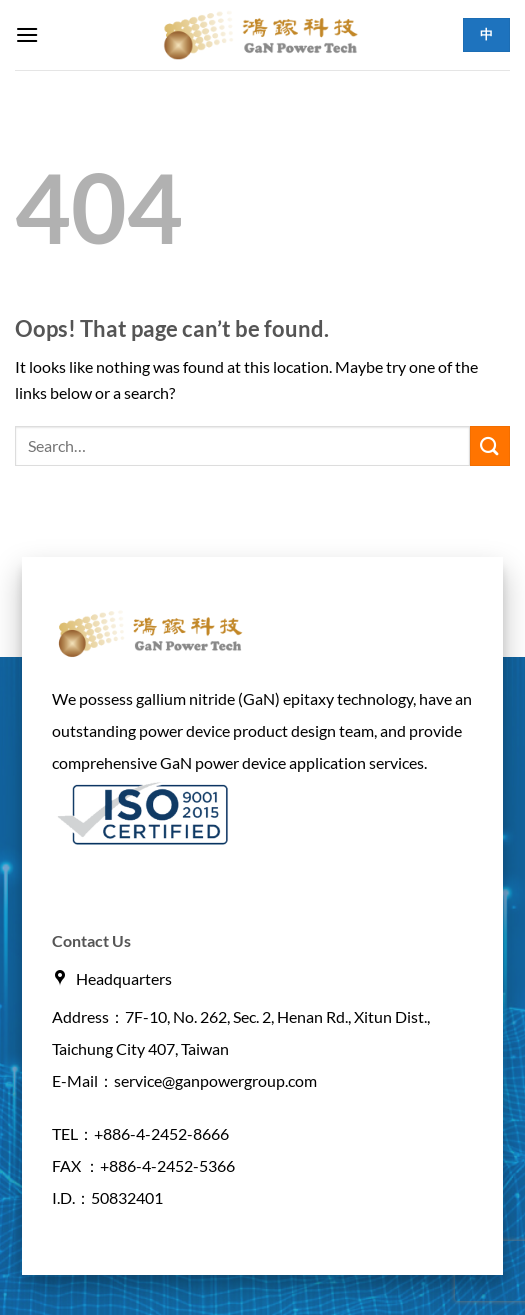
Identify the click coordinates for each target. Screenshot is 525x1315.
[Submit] (490, 445)
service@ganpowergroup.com (215, 1080)
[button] (27, 34)
